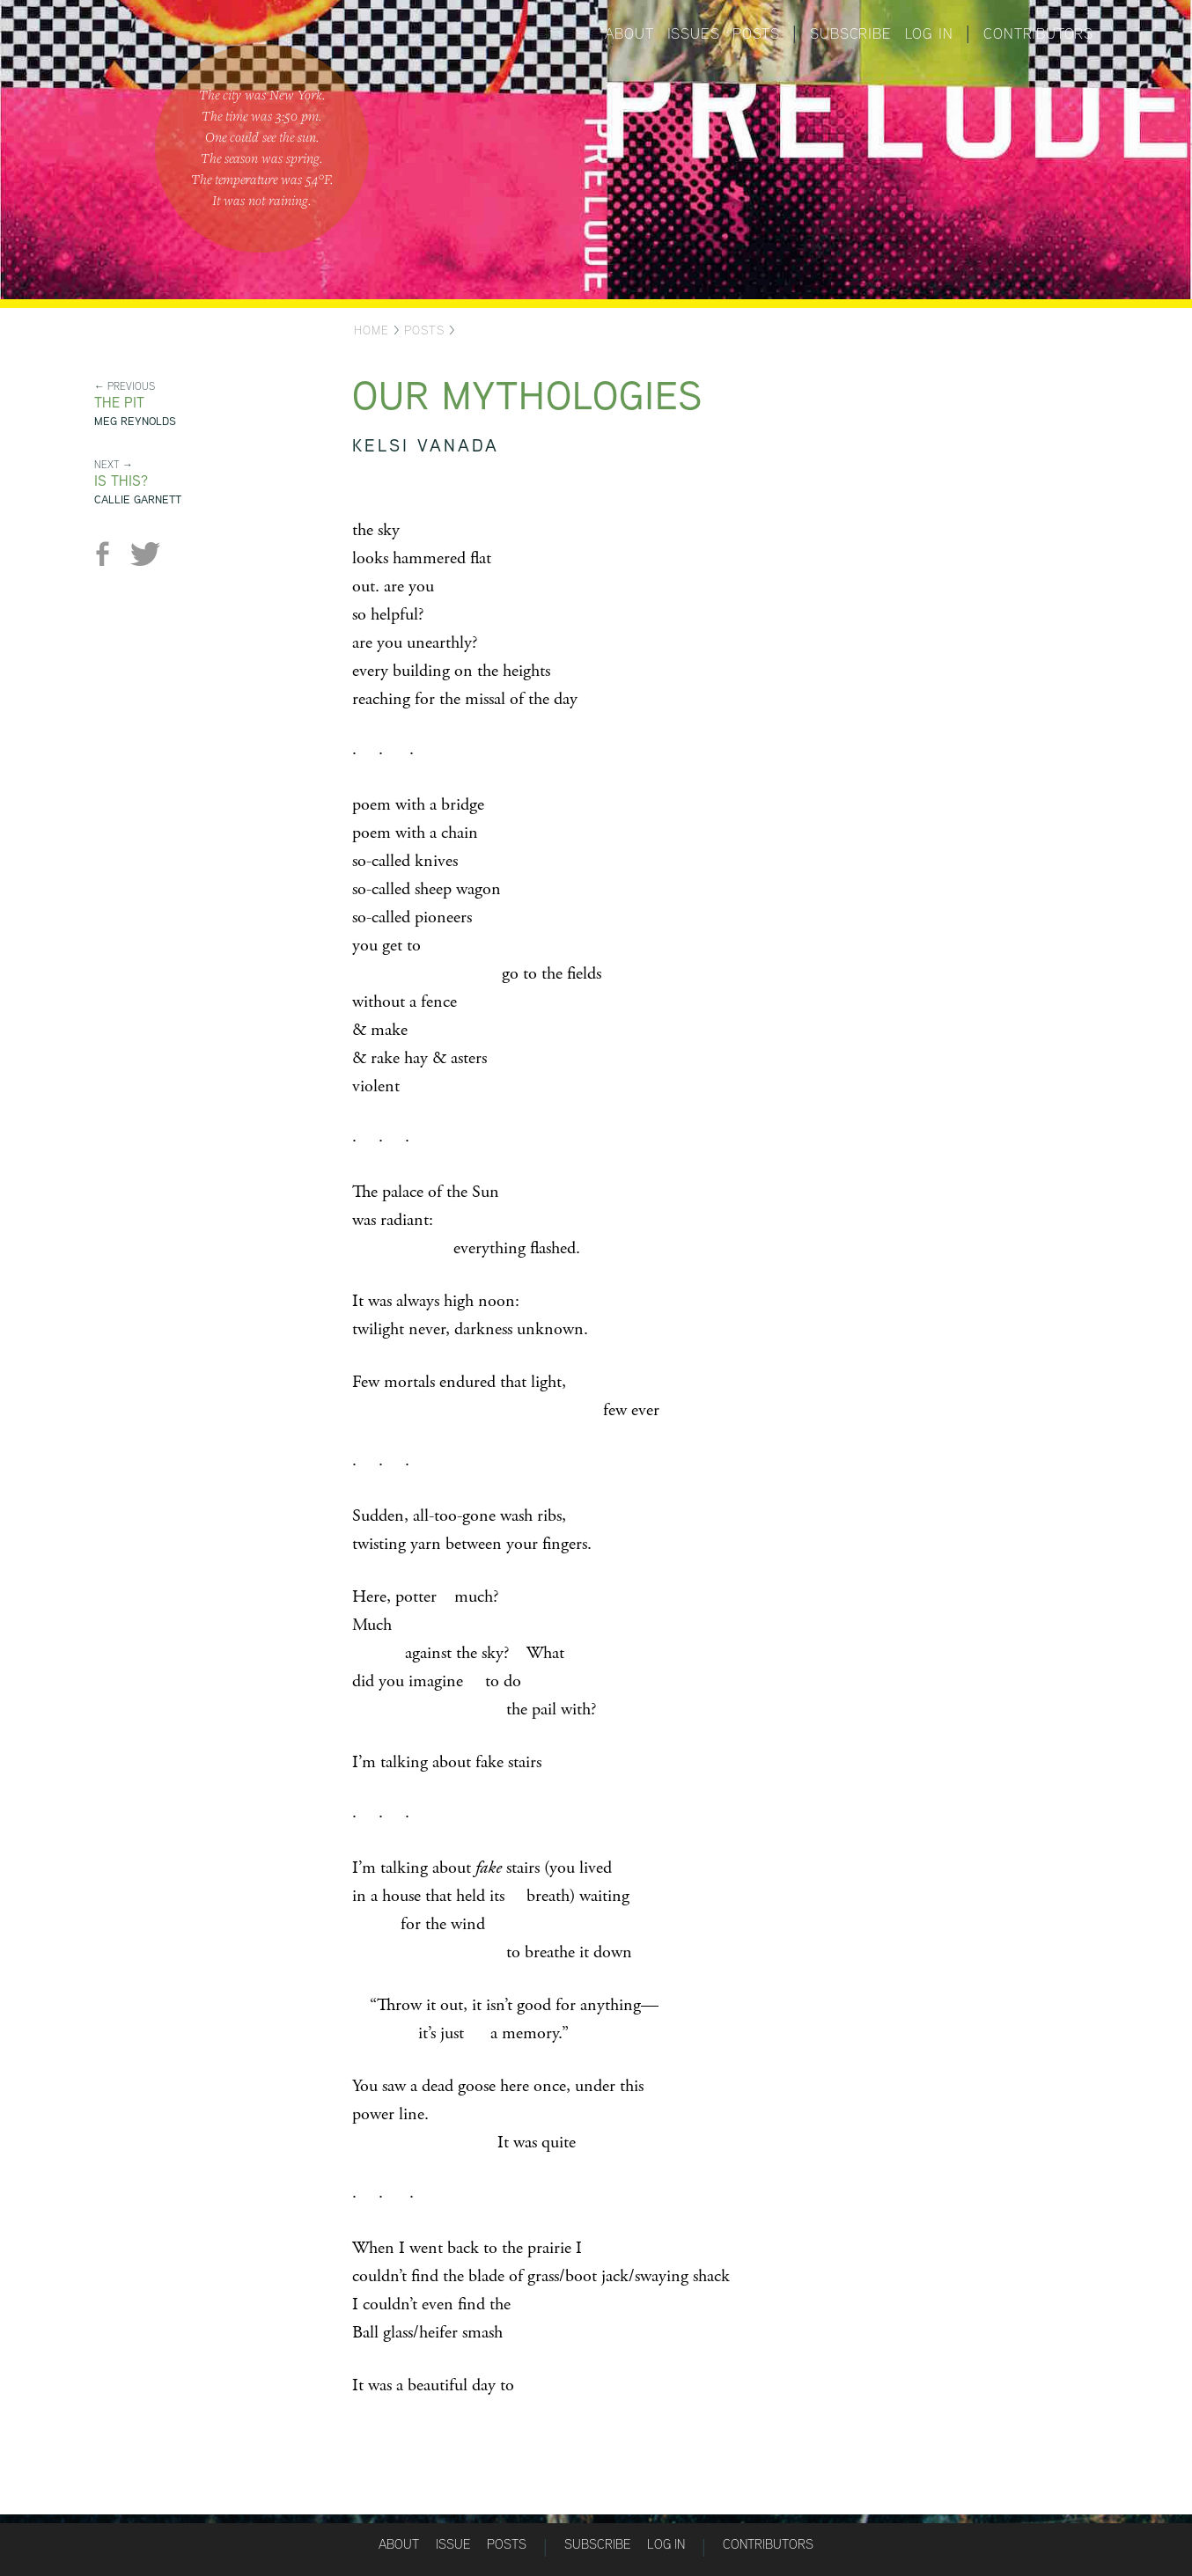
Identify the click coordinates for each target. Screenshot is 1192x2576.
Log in (929, 33)
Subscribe (850, 33)
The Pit (119, 403)
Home (371, 330)
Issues (693, 33)
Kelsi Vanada (425, 445)
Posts (755, 33)
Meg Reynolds (135, 421)
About (629, 33)
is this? (121, 481)
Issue (453, 2544)
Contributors (1038, 33)
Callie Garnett (137, 499)
